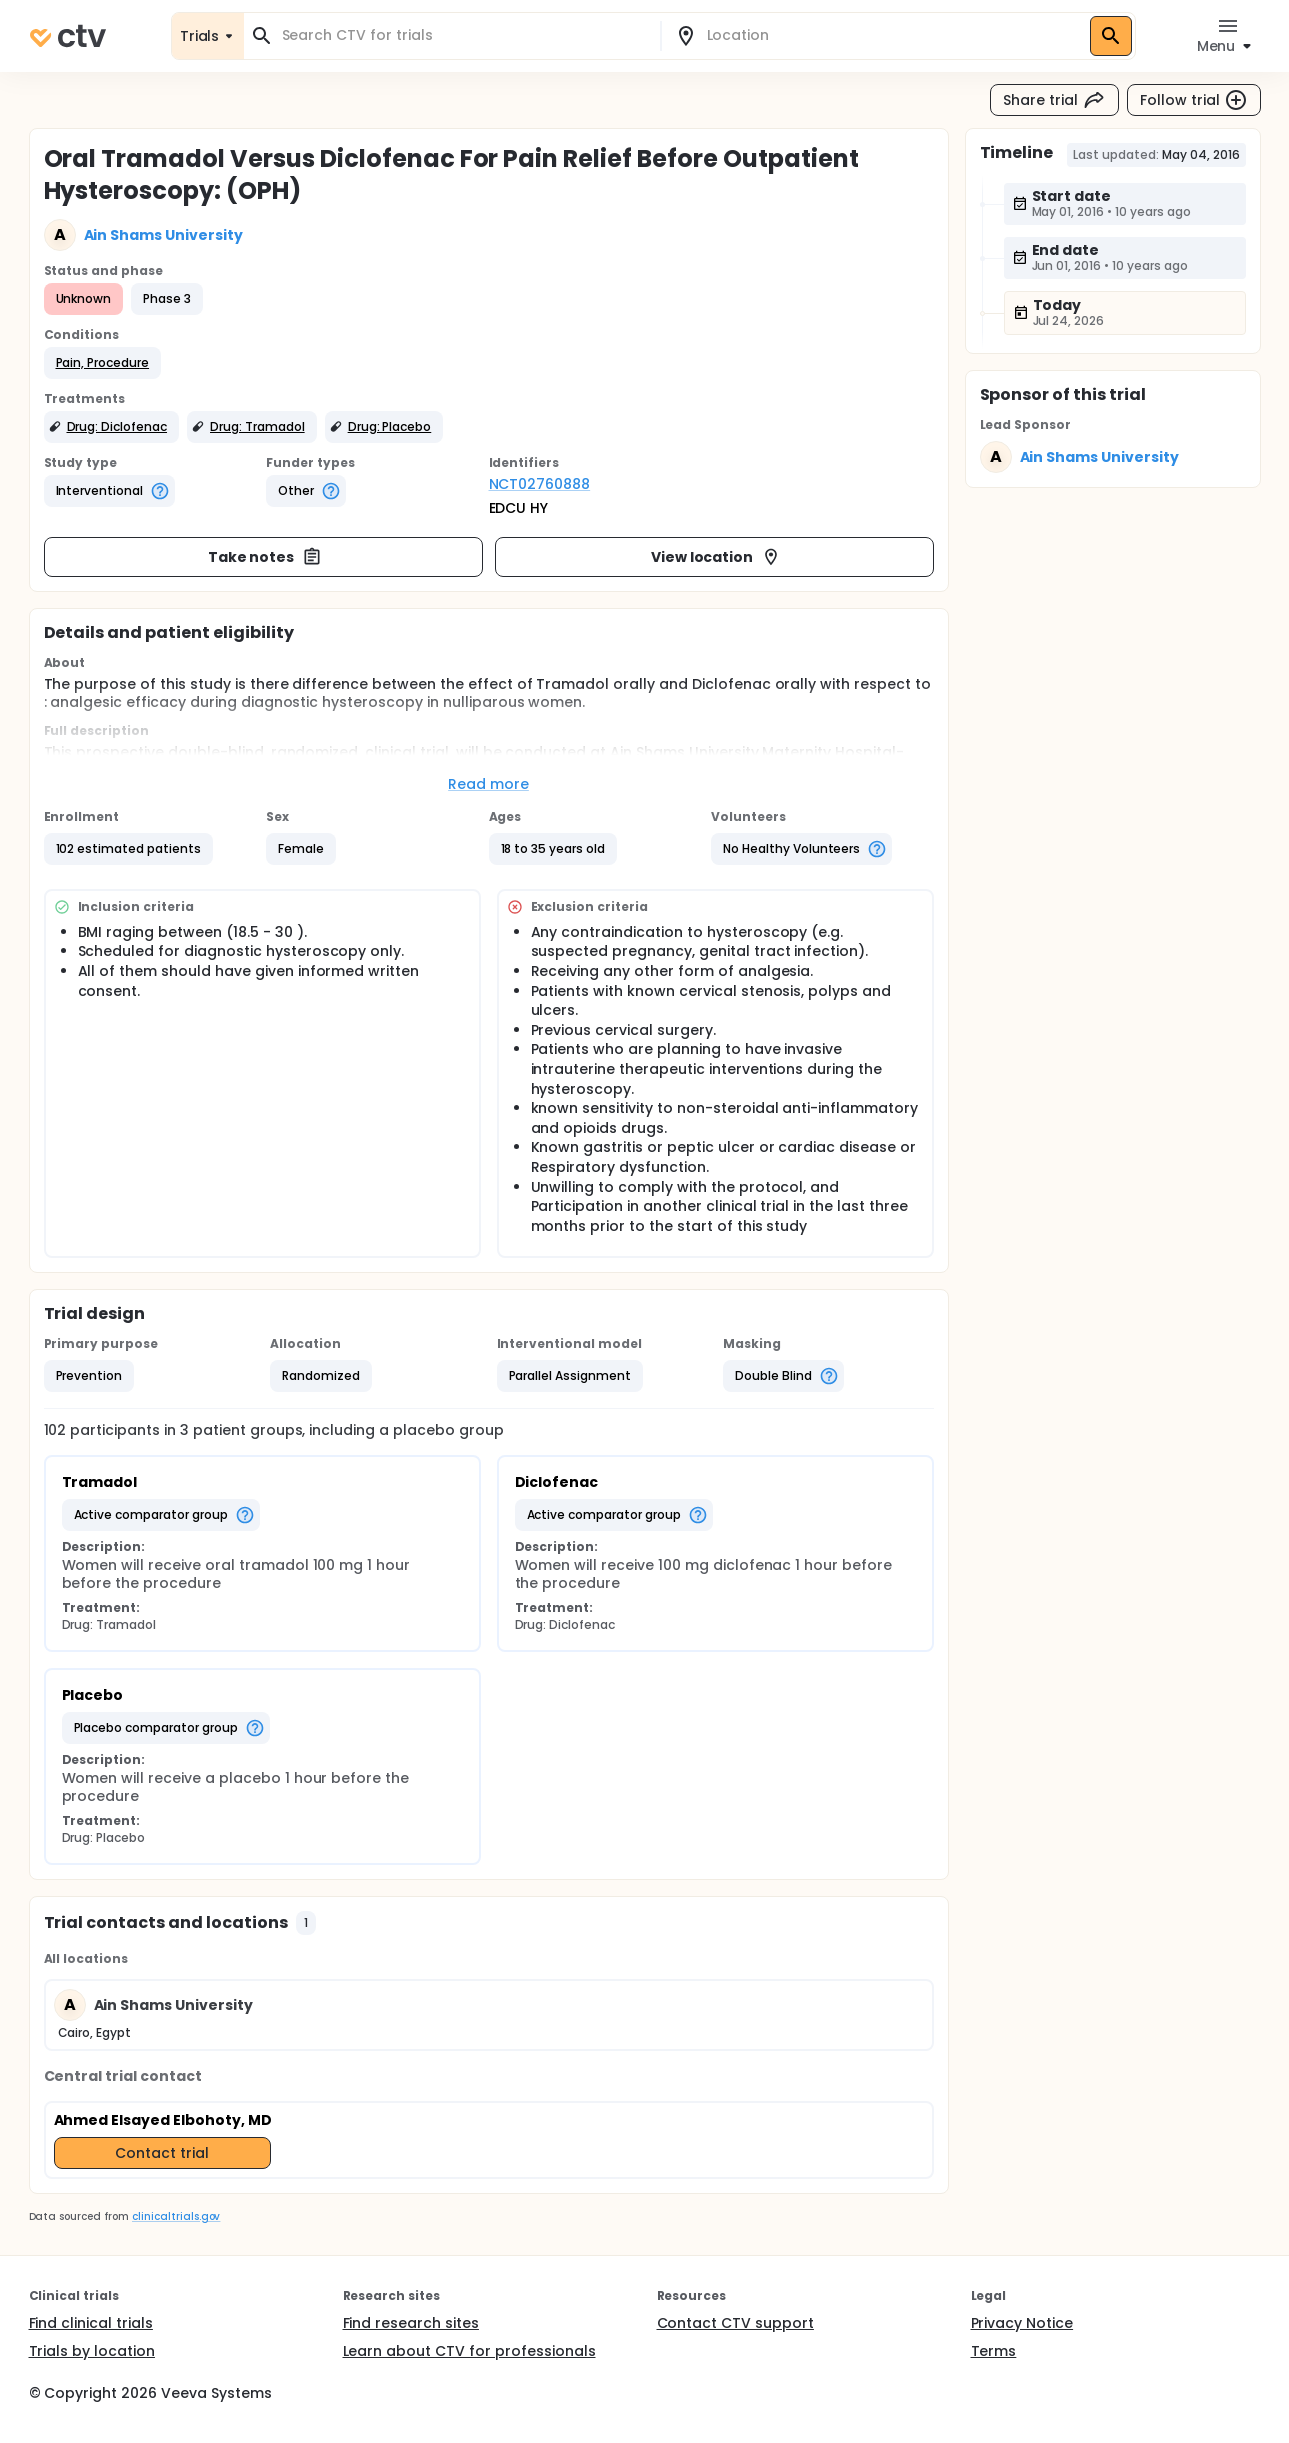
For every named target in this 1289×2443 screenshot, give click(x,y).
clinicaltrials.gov (176, 2216)
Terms (994, 2351)
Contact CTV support (735, 2323)
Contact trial (162, 2153)
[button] (103, 363)
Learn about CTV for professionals (469, 2351)
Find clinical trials (91, 2323)
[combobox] (464, 35)
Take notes (265, 557)
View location (716, 557)
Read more (488, 784)
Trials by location (92, 2351)
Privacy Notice (1022, 2323)
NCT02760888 (540, 484)
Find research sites (411, 2323)
